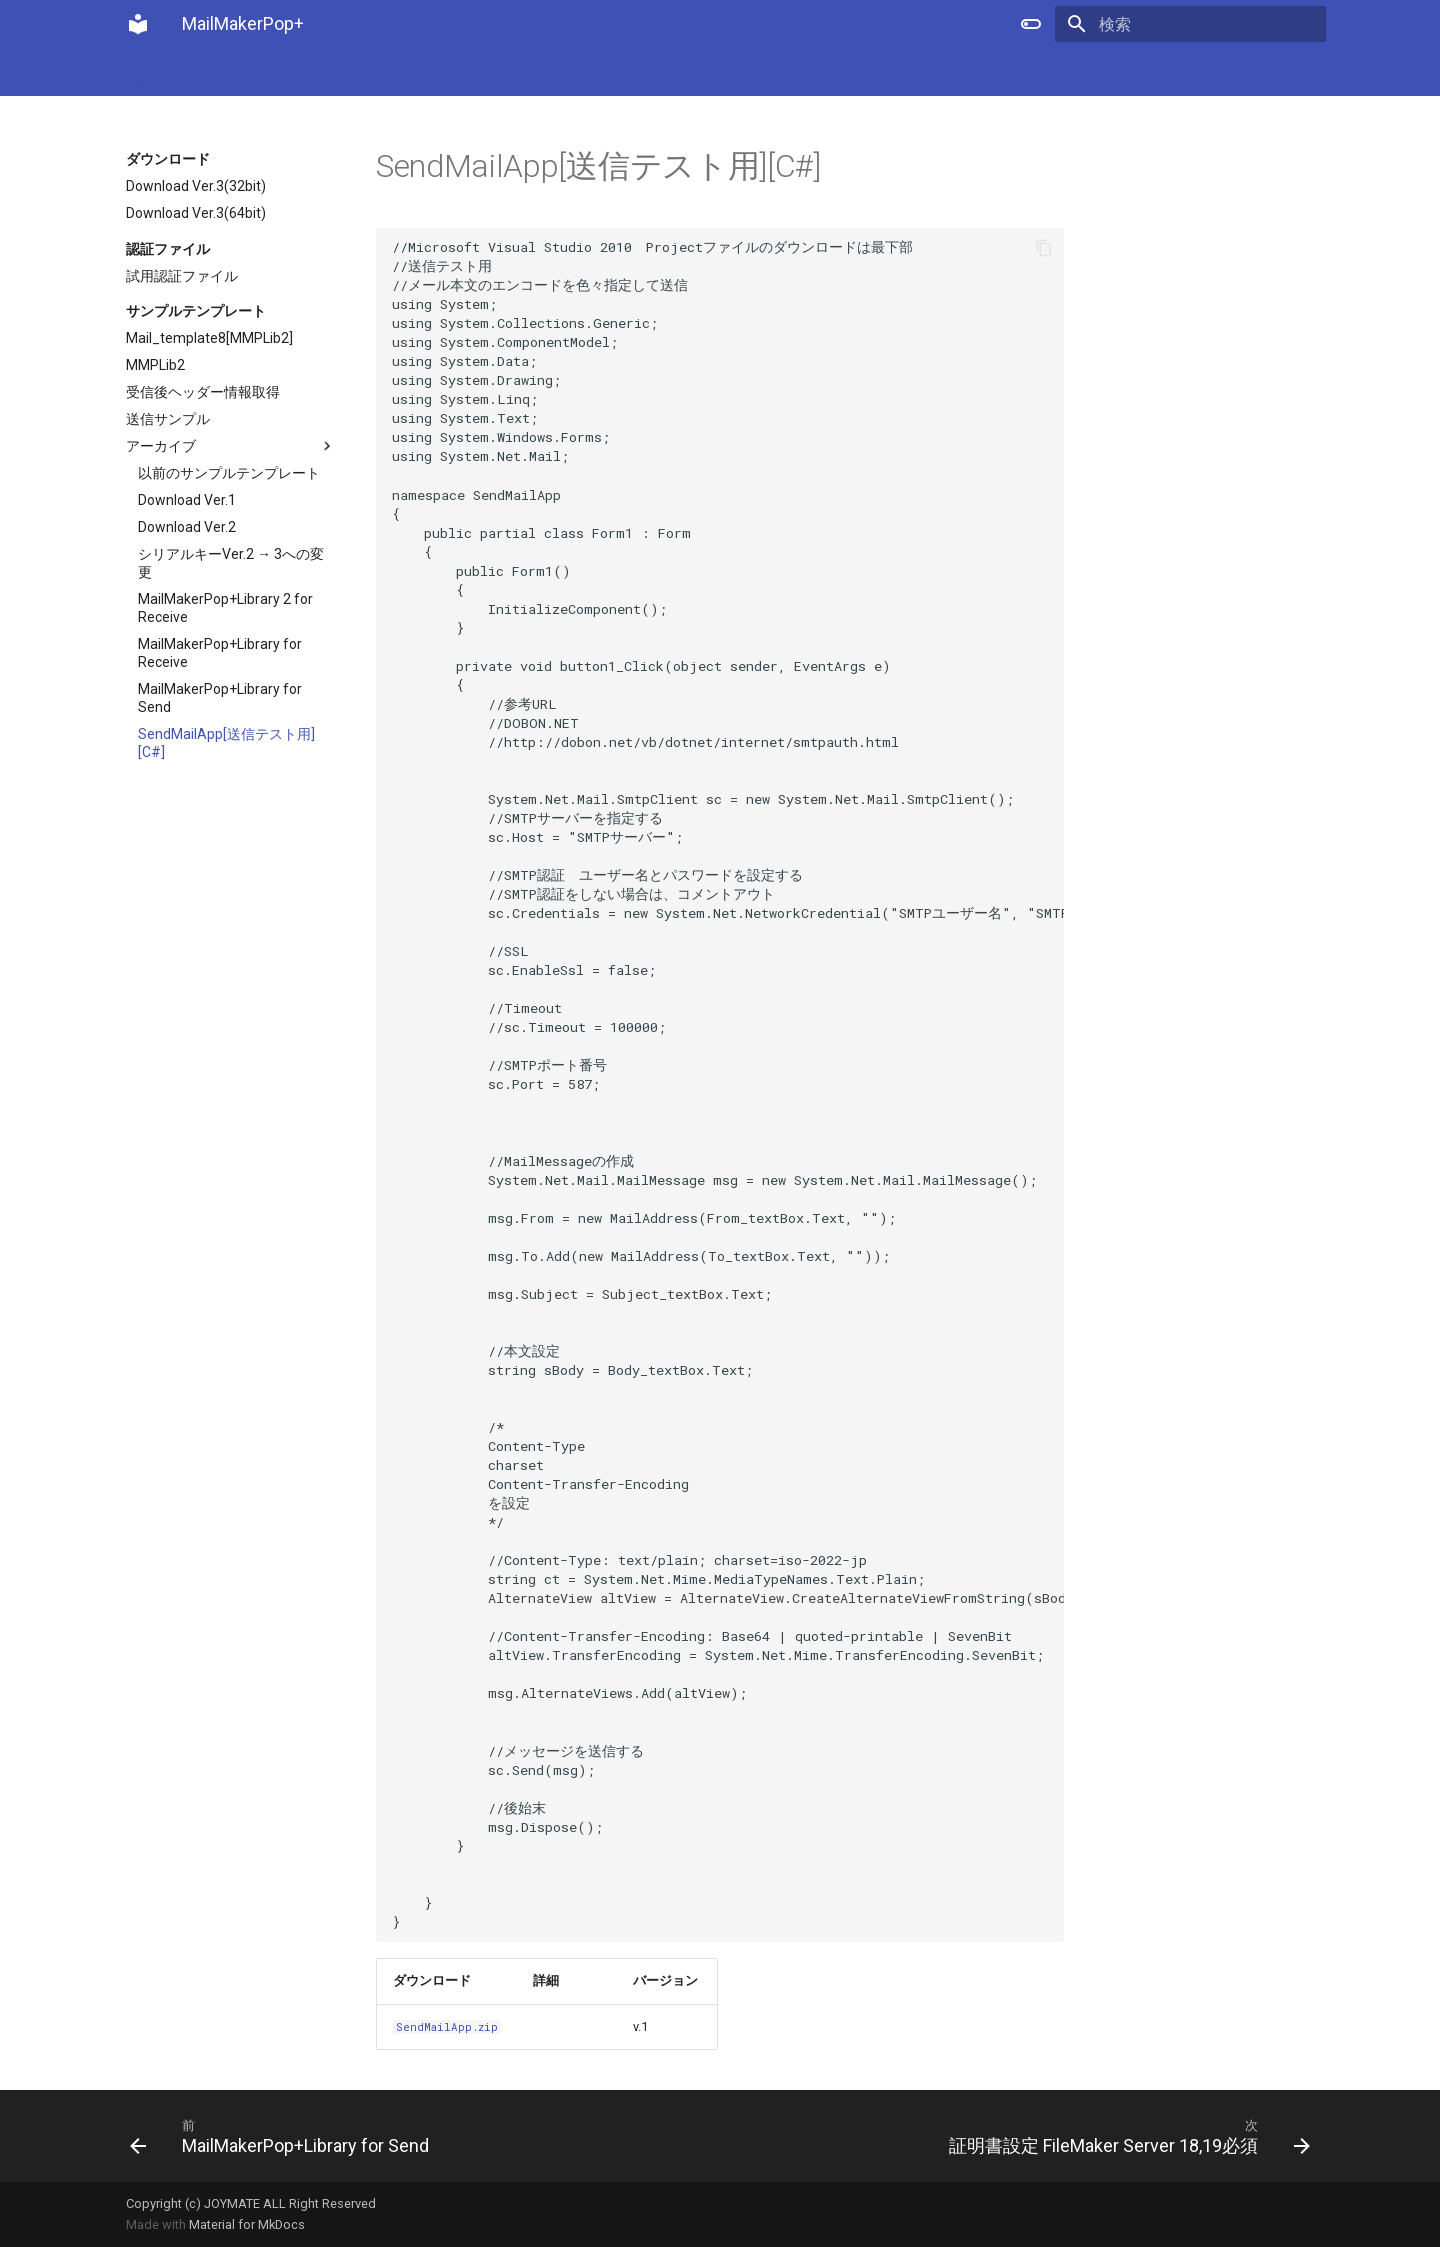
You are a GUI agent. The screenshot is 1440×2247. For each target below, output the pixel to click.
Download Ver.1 (187, 500)
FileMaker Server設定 (507, 72)
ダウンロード (372, 72)
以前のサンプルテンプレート (229, 473)
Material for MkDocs (247, 2224)
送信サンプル (168, 419)
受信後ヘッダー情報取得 (203, 392)
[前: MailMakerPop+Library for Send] (417, 2136)
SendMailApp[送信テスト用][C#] (226, 743)
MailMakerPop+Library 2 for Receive (225, 608)
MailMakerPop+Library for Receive (220, 653)
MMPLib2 (155, 365)
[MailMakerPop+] (138, 24)
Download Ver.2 (187, 527)
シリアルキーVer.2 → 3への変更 (231, 563)
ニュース (276, 72)
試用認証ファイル (182, 276)
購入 (208, 72)
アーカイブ (231, 446)
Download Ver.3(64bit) (196, 213)
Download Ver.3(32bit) (196, 186)
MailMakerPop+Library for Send (220, 698)
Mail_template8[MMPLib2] (209, 338)
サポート (628, 72)
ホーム (147, 72)
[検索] (1209, 24)
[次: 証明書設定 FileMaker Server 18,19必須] (1023, 2136)
